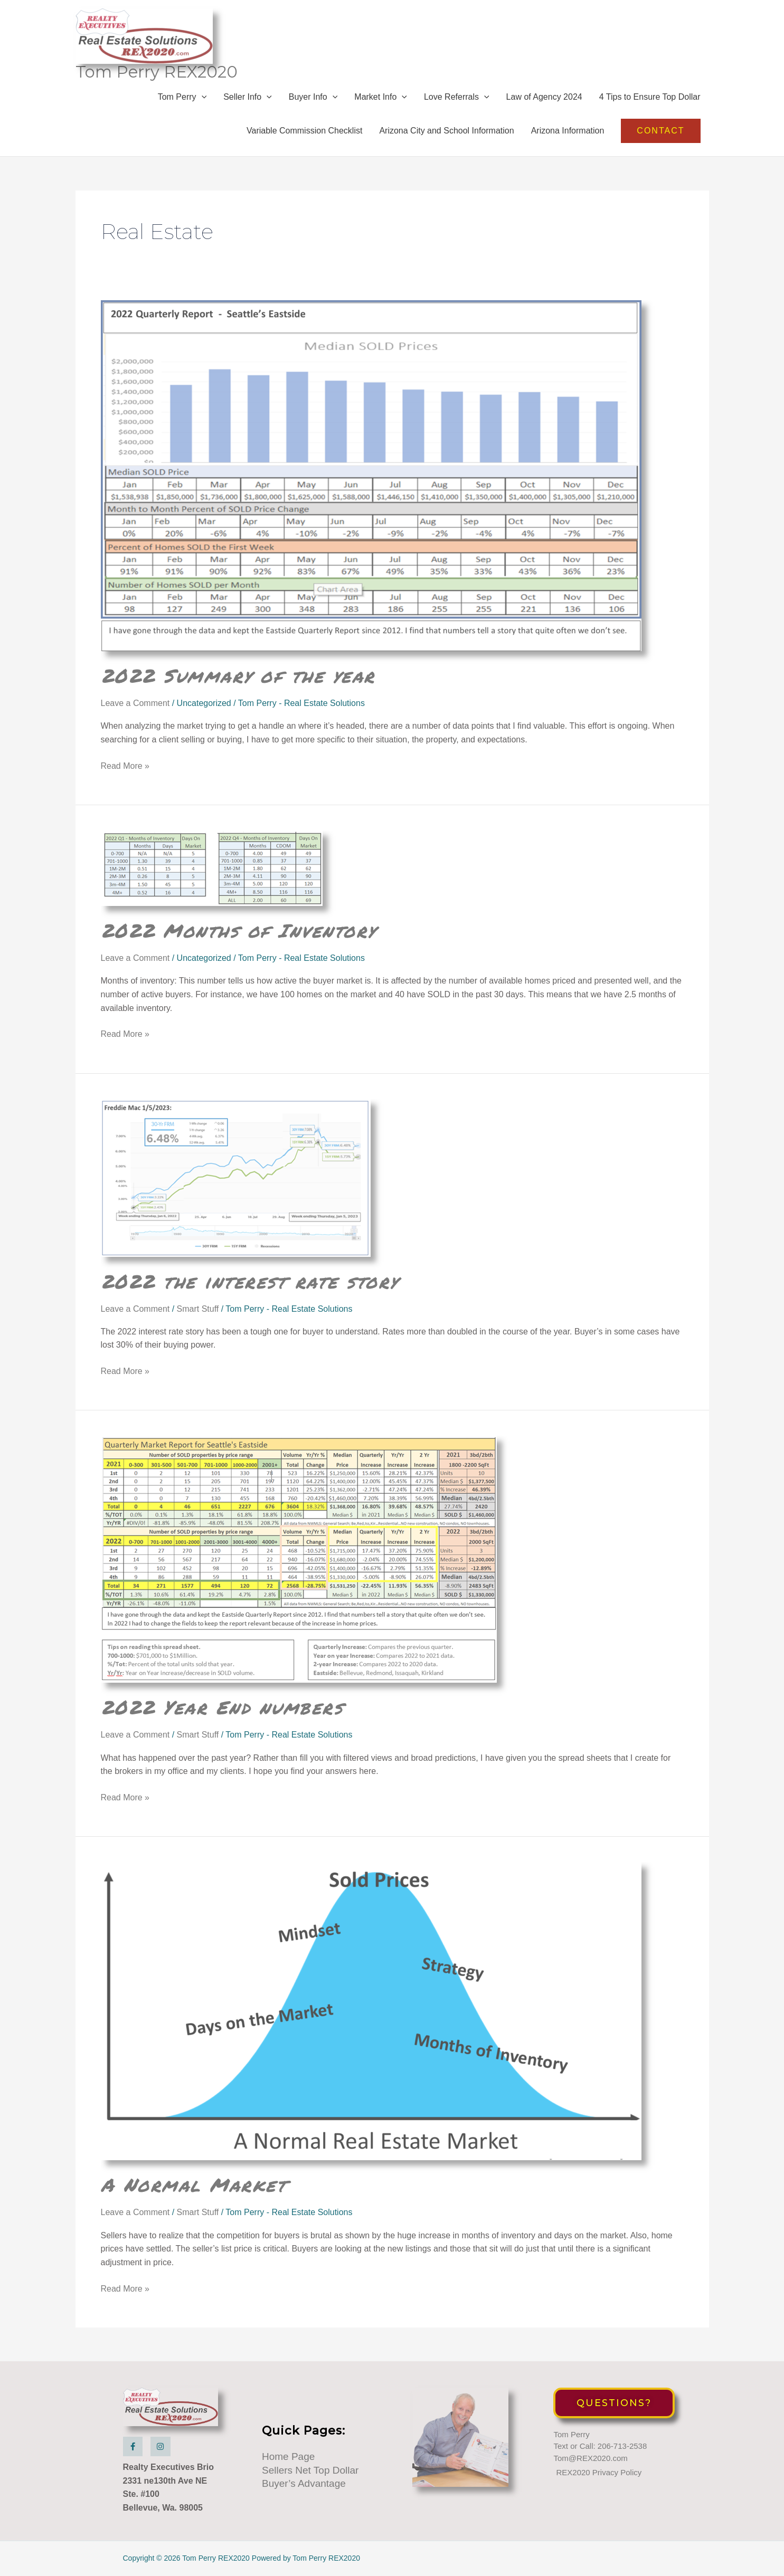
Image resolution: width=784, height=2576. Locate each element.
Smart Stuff (198, 1308)
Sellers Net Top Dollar (310, 2470)
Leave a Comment (135, 703)
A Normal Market (194, 2184)
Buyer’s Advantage (304, 2483)
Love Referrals (456, 97)
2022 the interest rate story (250, 1281)
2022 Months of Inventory (238, 930)
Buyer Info (313, 97)
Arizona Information (567, 130)
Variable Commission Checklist (304, 130)
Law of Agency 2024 (544, 97)
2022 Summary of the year (238, 675)
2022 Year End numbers (222, 1707)
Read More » (125, 766)
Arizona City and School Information (446, 130)
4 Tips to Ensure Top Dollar (650, 97)
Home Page (288, 2456)
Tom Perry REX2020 (156, 72)
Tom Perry (182, 97)
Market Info (380, 97)
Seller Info (247, 97)
